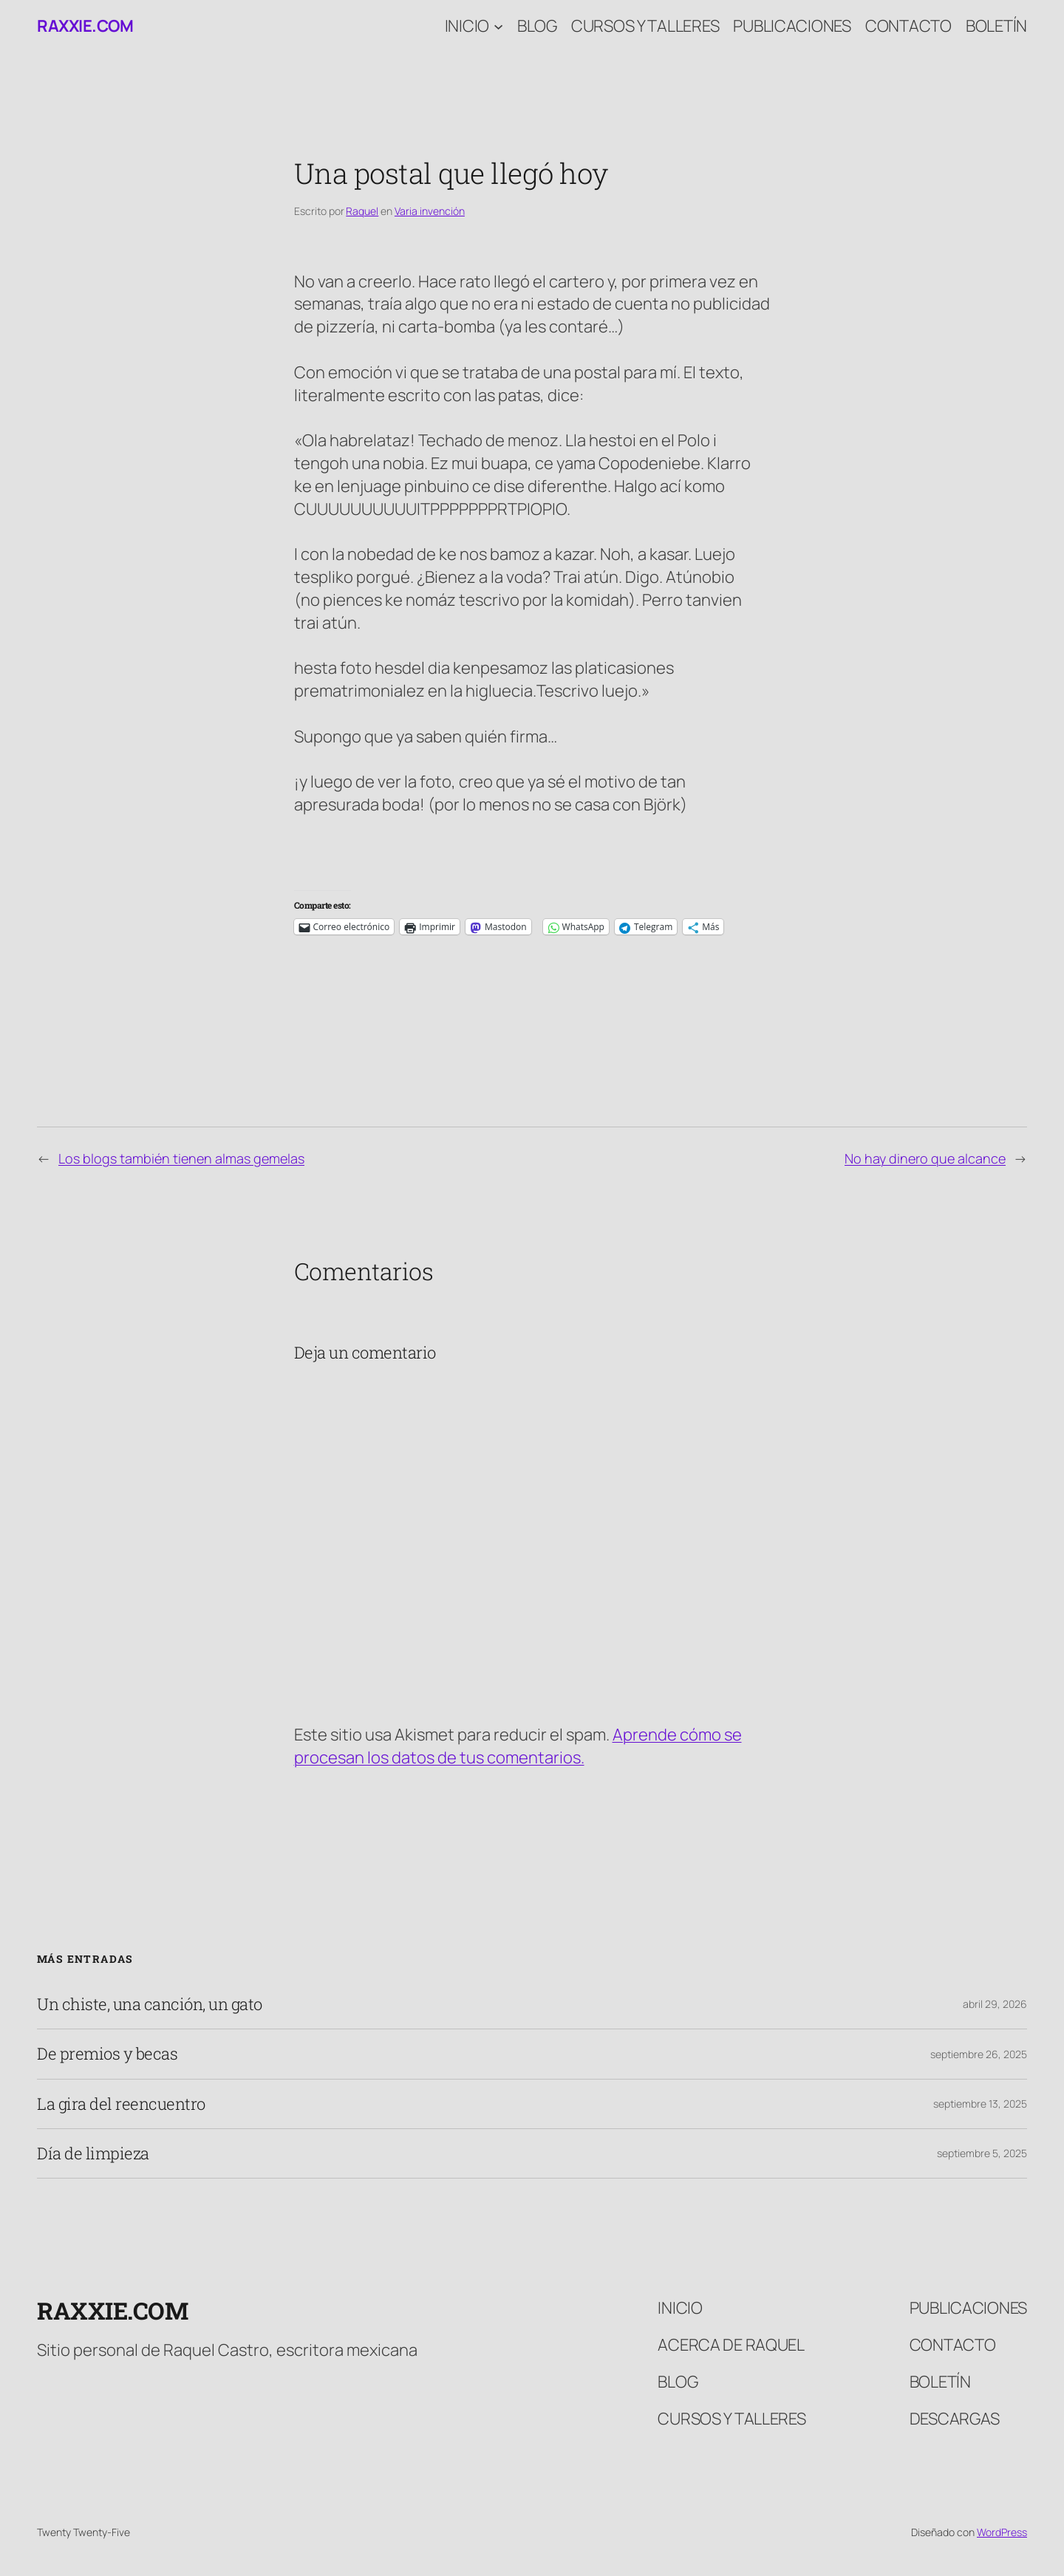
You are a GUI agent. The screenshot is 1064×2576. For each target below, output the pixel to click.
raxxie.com (85, 26)
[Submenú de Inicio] (498, 26)
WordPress (1002, 2532)
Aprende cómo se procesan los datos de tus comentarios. (518, 1746)
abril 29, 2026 (995, 2004)
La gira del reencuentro (121, 2104)
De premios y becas (107, 2053)
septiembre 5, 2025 (982, 2153)
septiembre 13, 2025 (980, 2104)
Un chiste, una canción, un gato (149, 2004)
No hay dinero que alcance (925, 1158)
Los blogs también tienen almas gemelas (181, 1158)
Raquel (362, 211)
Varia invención (430, 211)
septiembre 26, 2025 (978, 2054)
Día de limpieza (93, 2153)
